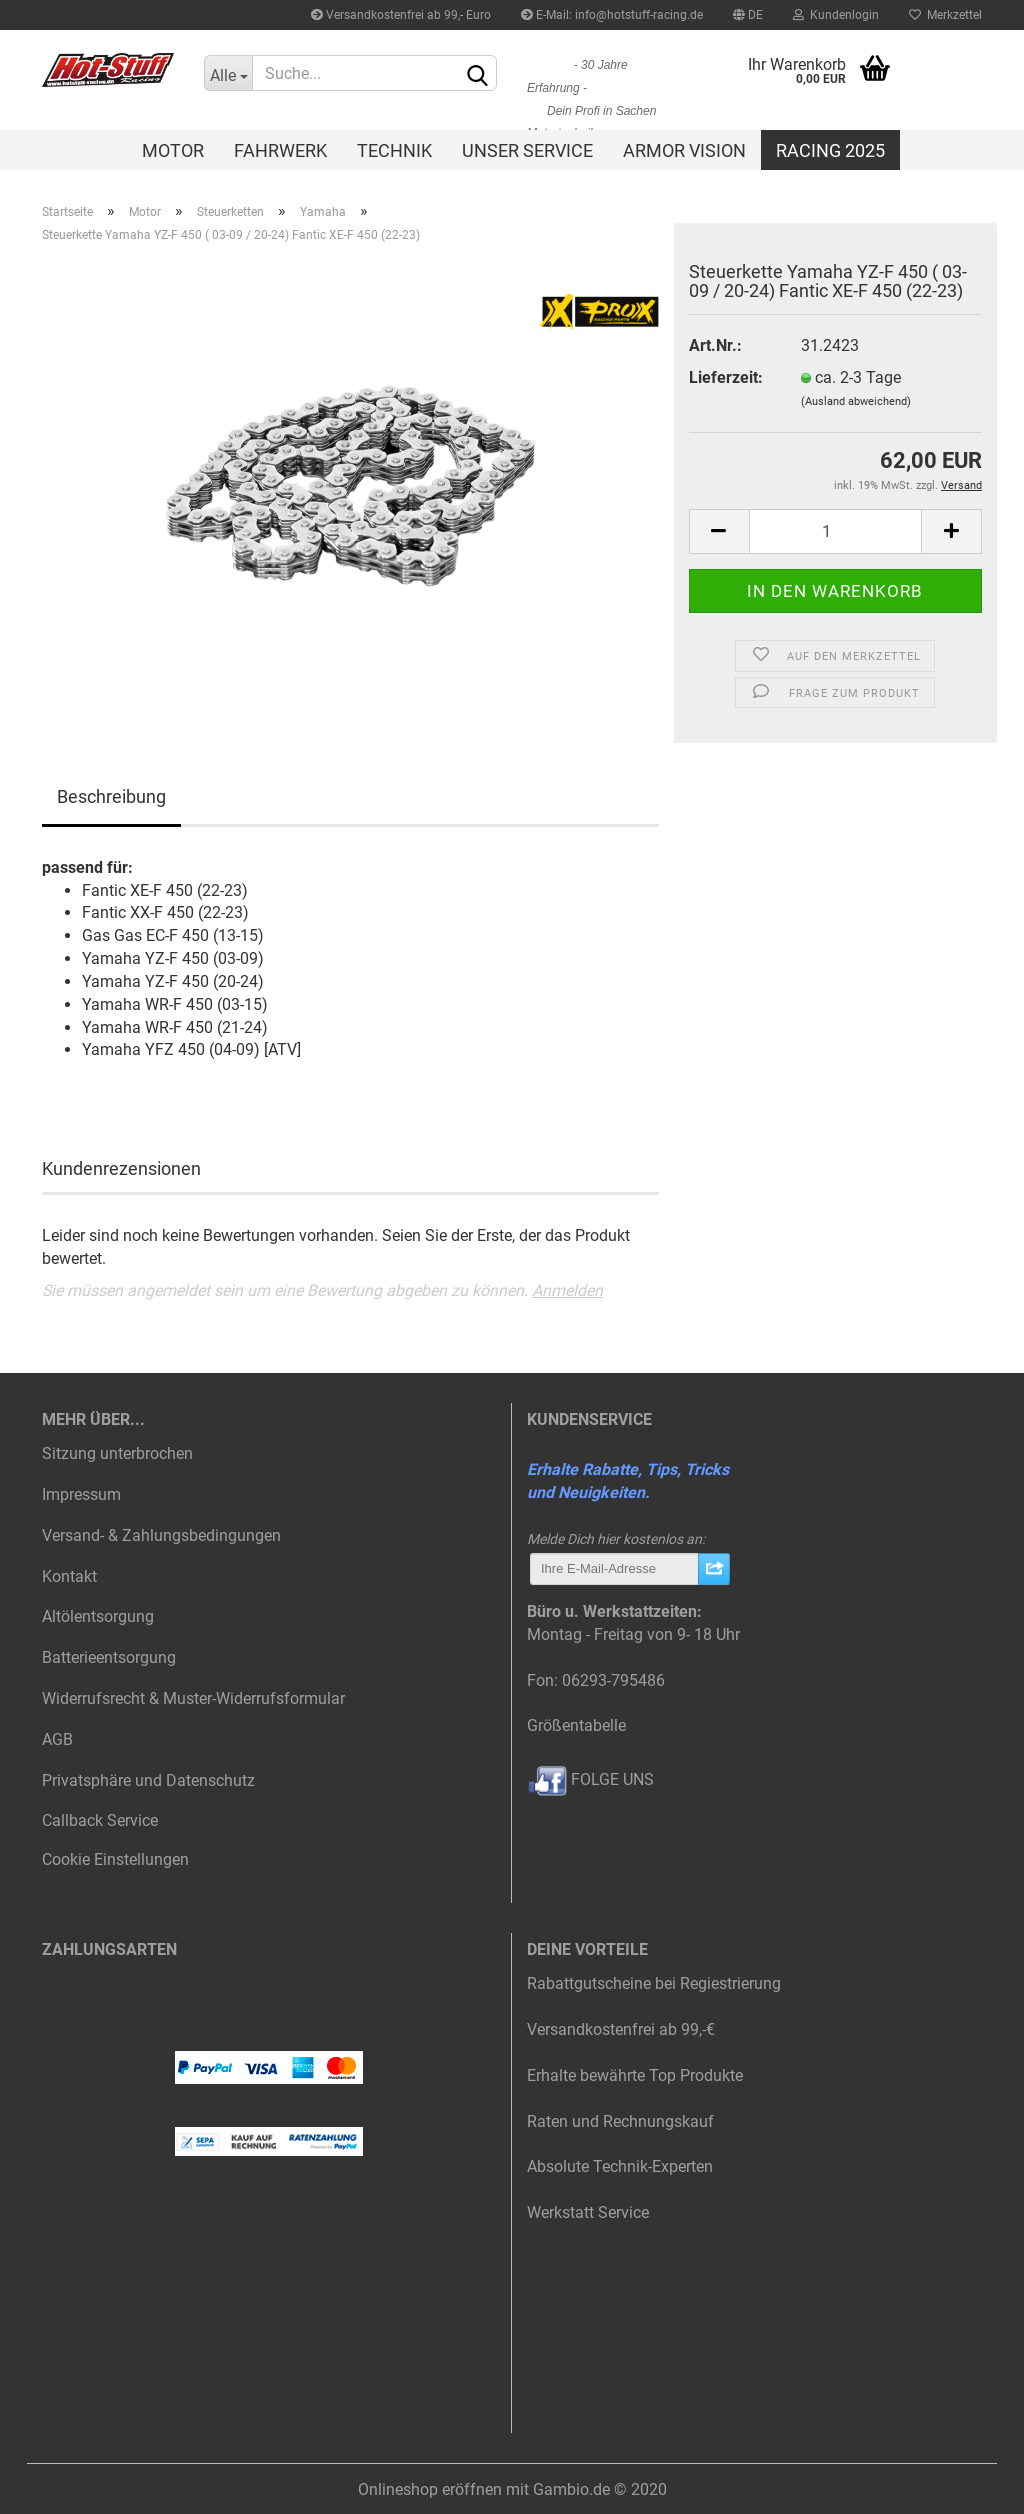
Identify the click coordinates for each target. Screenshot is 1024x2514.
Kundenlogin (836, 15)
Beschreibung (111, 796)
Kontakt (69, 1576)
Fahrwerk (280, 150)
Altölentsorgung (98, 1616)
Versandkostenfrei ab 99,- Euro (401, 15)
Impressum (81, 1494)
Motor (173, 150)
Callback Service (100, 1820)
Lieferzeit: (726, 377)
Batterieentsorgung (109, 1657)
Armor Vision (684, 150)
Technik (394, 150)
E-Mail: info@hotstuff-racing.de (612, 15)
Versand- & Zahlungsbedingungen (161, 1535)
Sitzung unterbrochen (117, 1453)
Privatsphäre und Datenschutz (148, 1780)
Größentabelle (576, 1725)
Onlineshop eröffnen (430, 2489)
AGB (57, 1739)
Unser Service (527, 150)
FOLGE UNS (590, 1779)
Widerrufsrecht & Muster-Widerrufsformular (193, 1698)
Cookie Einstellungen (115, 1859)
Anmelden (567, 1290)
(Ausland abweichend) (856, 401)
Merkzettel (945, 15)
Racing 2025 (830, 150)
